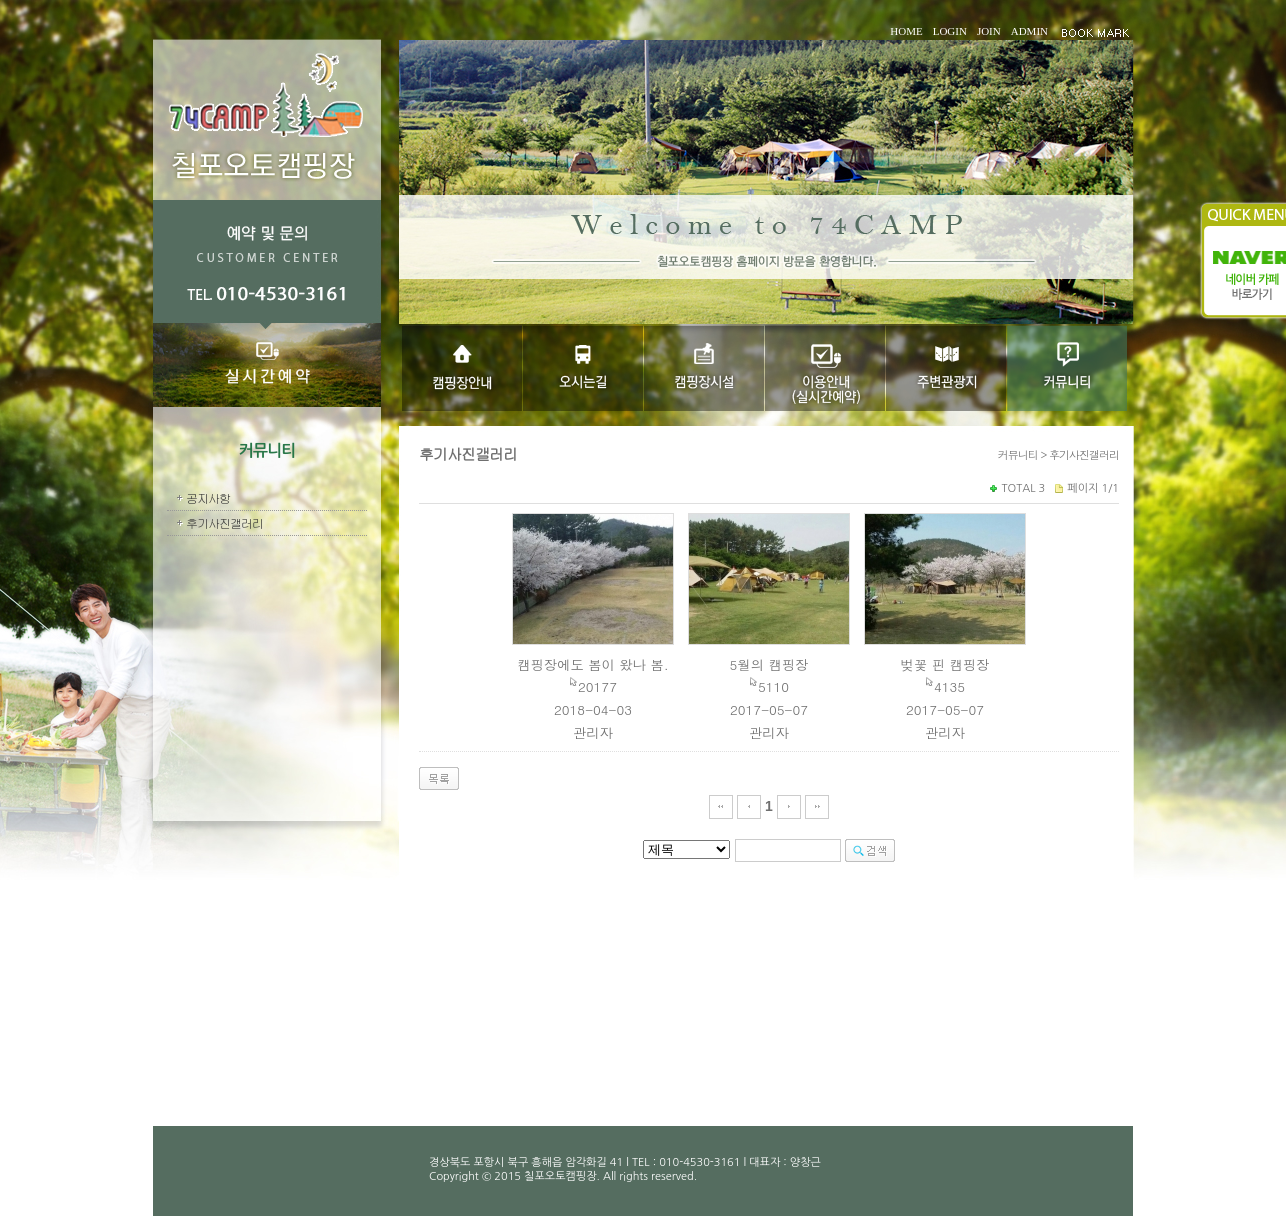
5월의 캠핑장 (769, 664)
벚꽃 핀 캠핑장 (945, 664)
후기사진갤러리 (224, 522)
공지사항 (208, 497)
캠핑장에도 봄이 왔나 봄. (593, 664)
